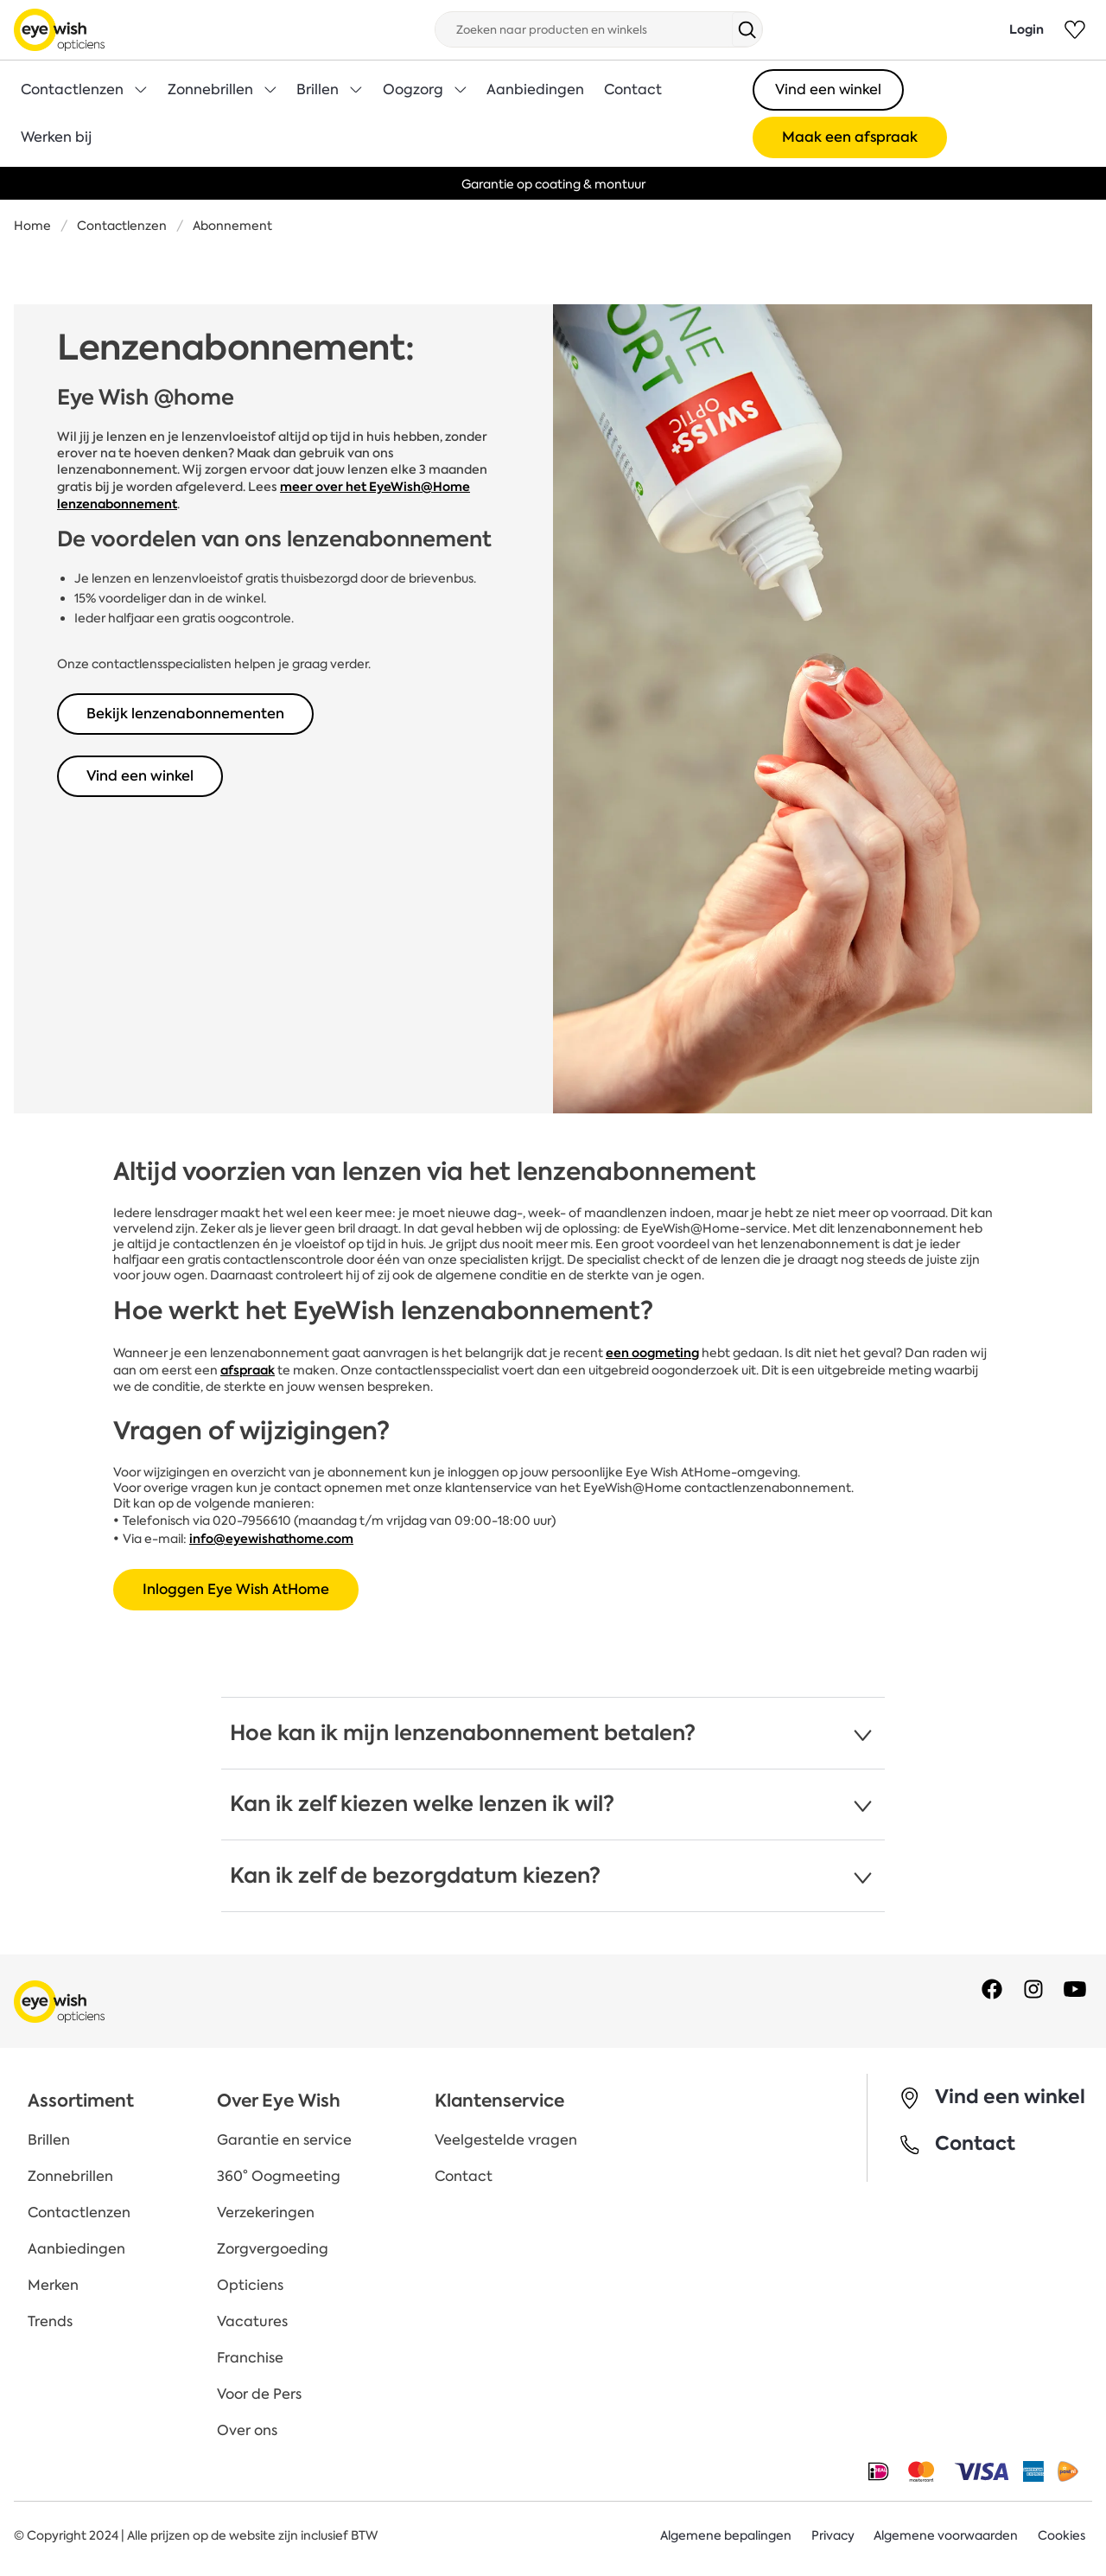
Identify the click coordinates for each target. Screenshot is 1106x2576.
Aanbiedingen (535, 89)
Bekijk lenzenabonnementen (185, 714)
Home (32, 225)
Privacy (832, 2535)
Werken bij (56, 137)
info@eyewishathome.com (271, 1538)
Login (1026, 29)
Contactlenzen (122, 225)
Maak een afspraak (850, 137)
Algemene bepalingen (725, 2535)
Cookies (1061, 2535)
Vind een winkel (828, 89)
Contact (633, 89)
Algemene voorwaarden (946, 2535)
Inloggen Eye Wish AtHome (236, 1589)
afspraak (247, 1370)
